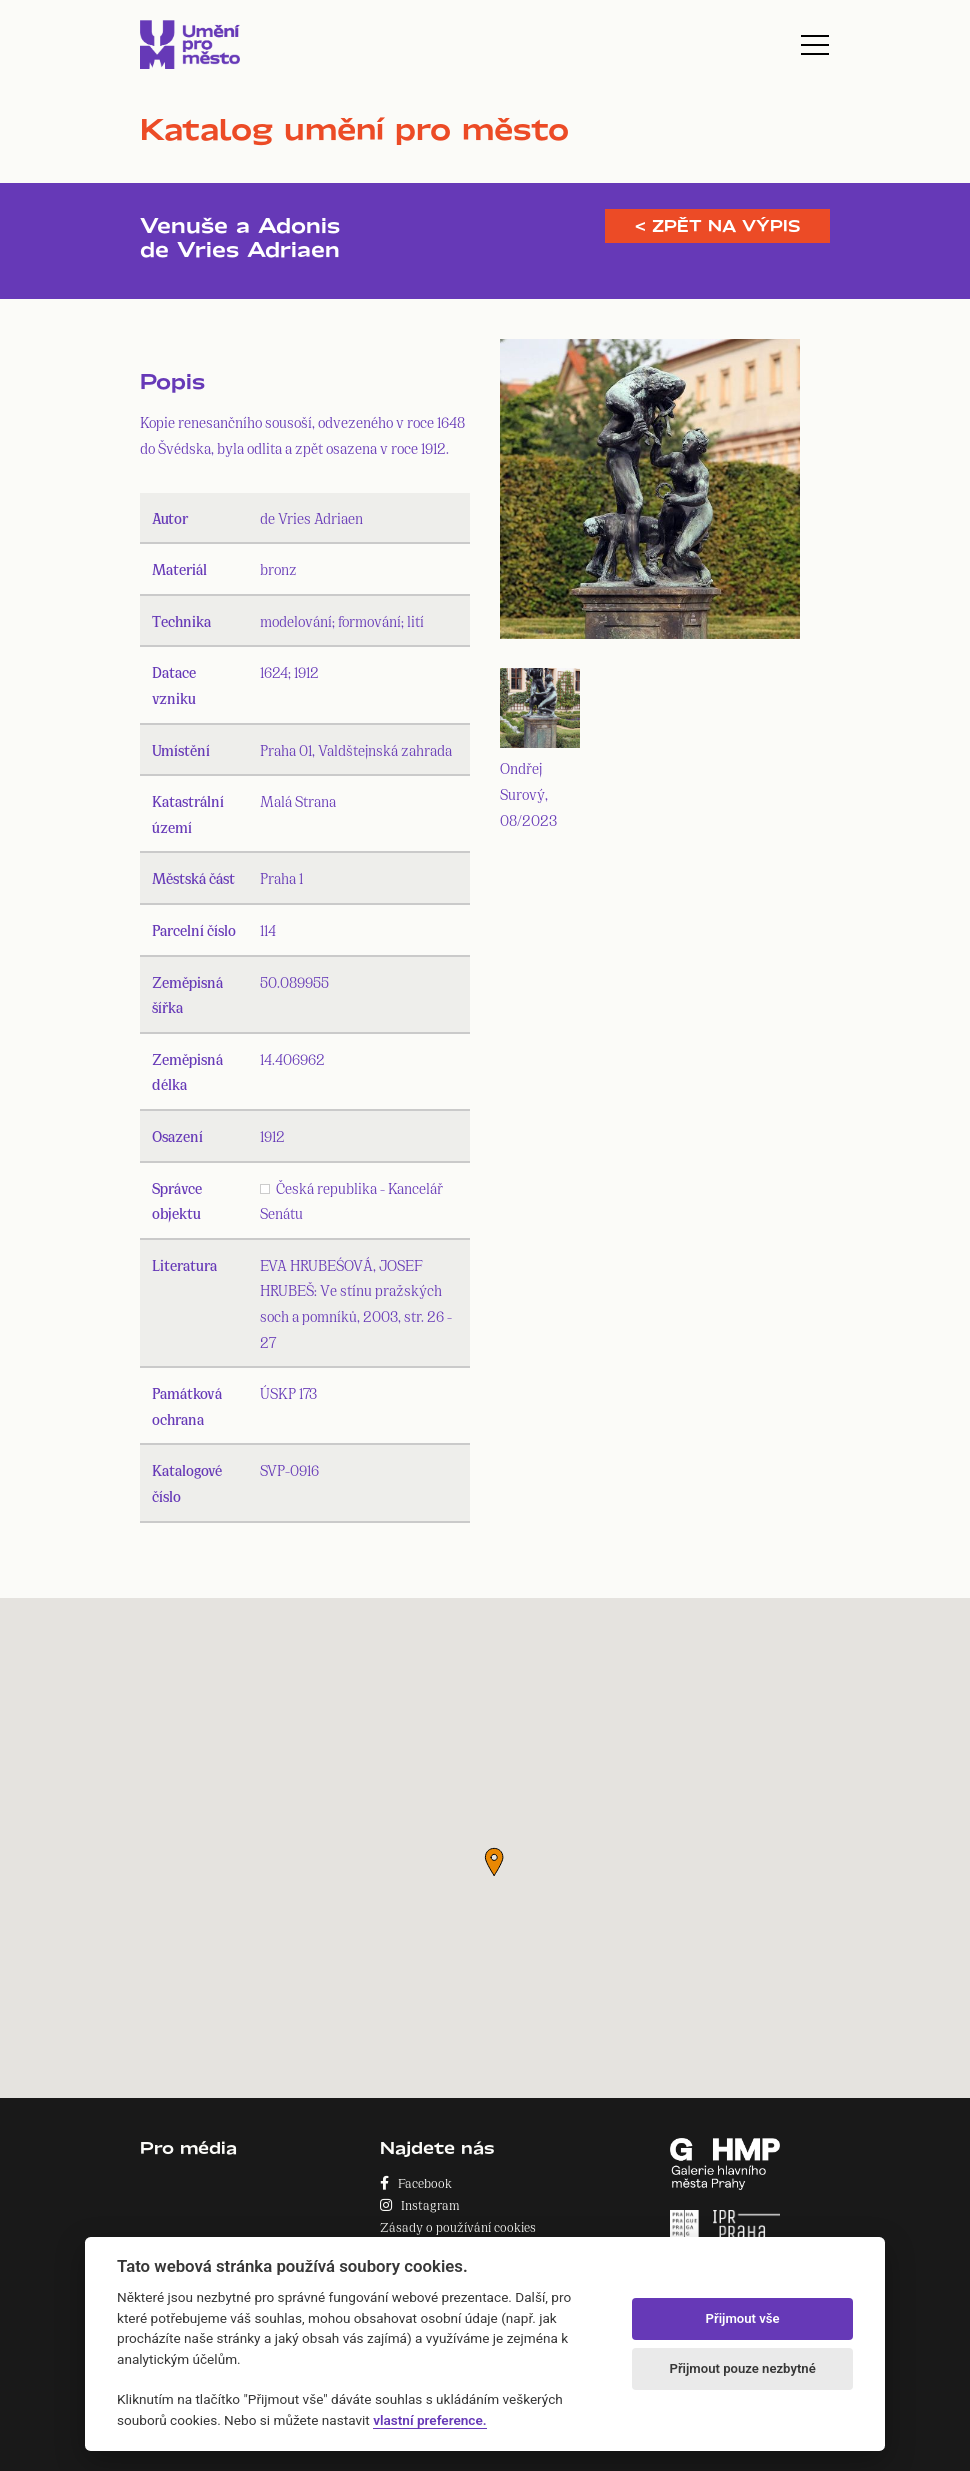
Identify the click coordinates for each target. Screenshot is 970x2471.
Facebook (416, 2182)
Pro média (188, 2147)
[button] (494, 1862)
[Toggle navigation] (815, 45)
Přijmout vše (743, 2318)
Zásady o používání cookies (458, 2226)
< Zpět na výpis (717, 226)
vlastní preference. (429, 2420)
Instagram (420, 2204)
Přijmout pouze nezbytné (742, 2368)
